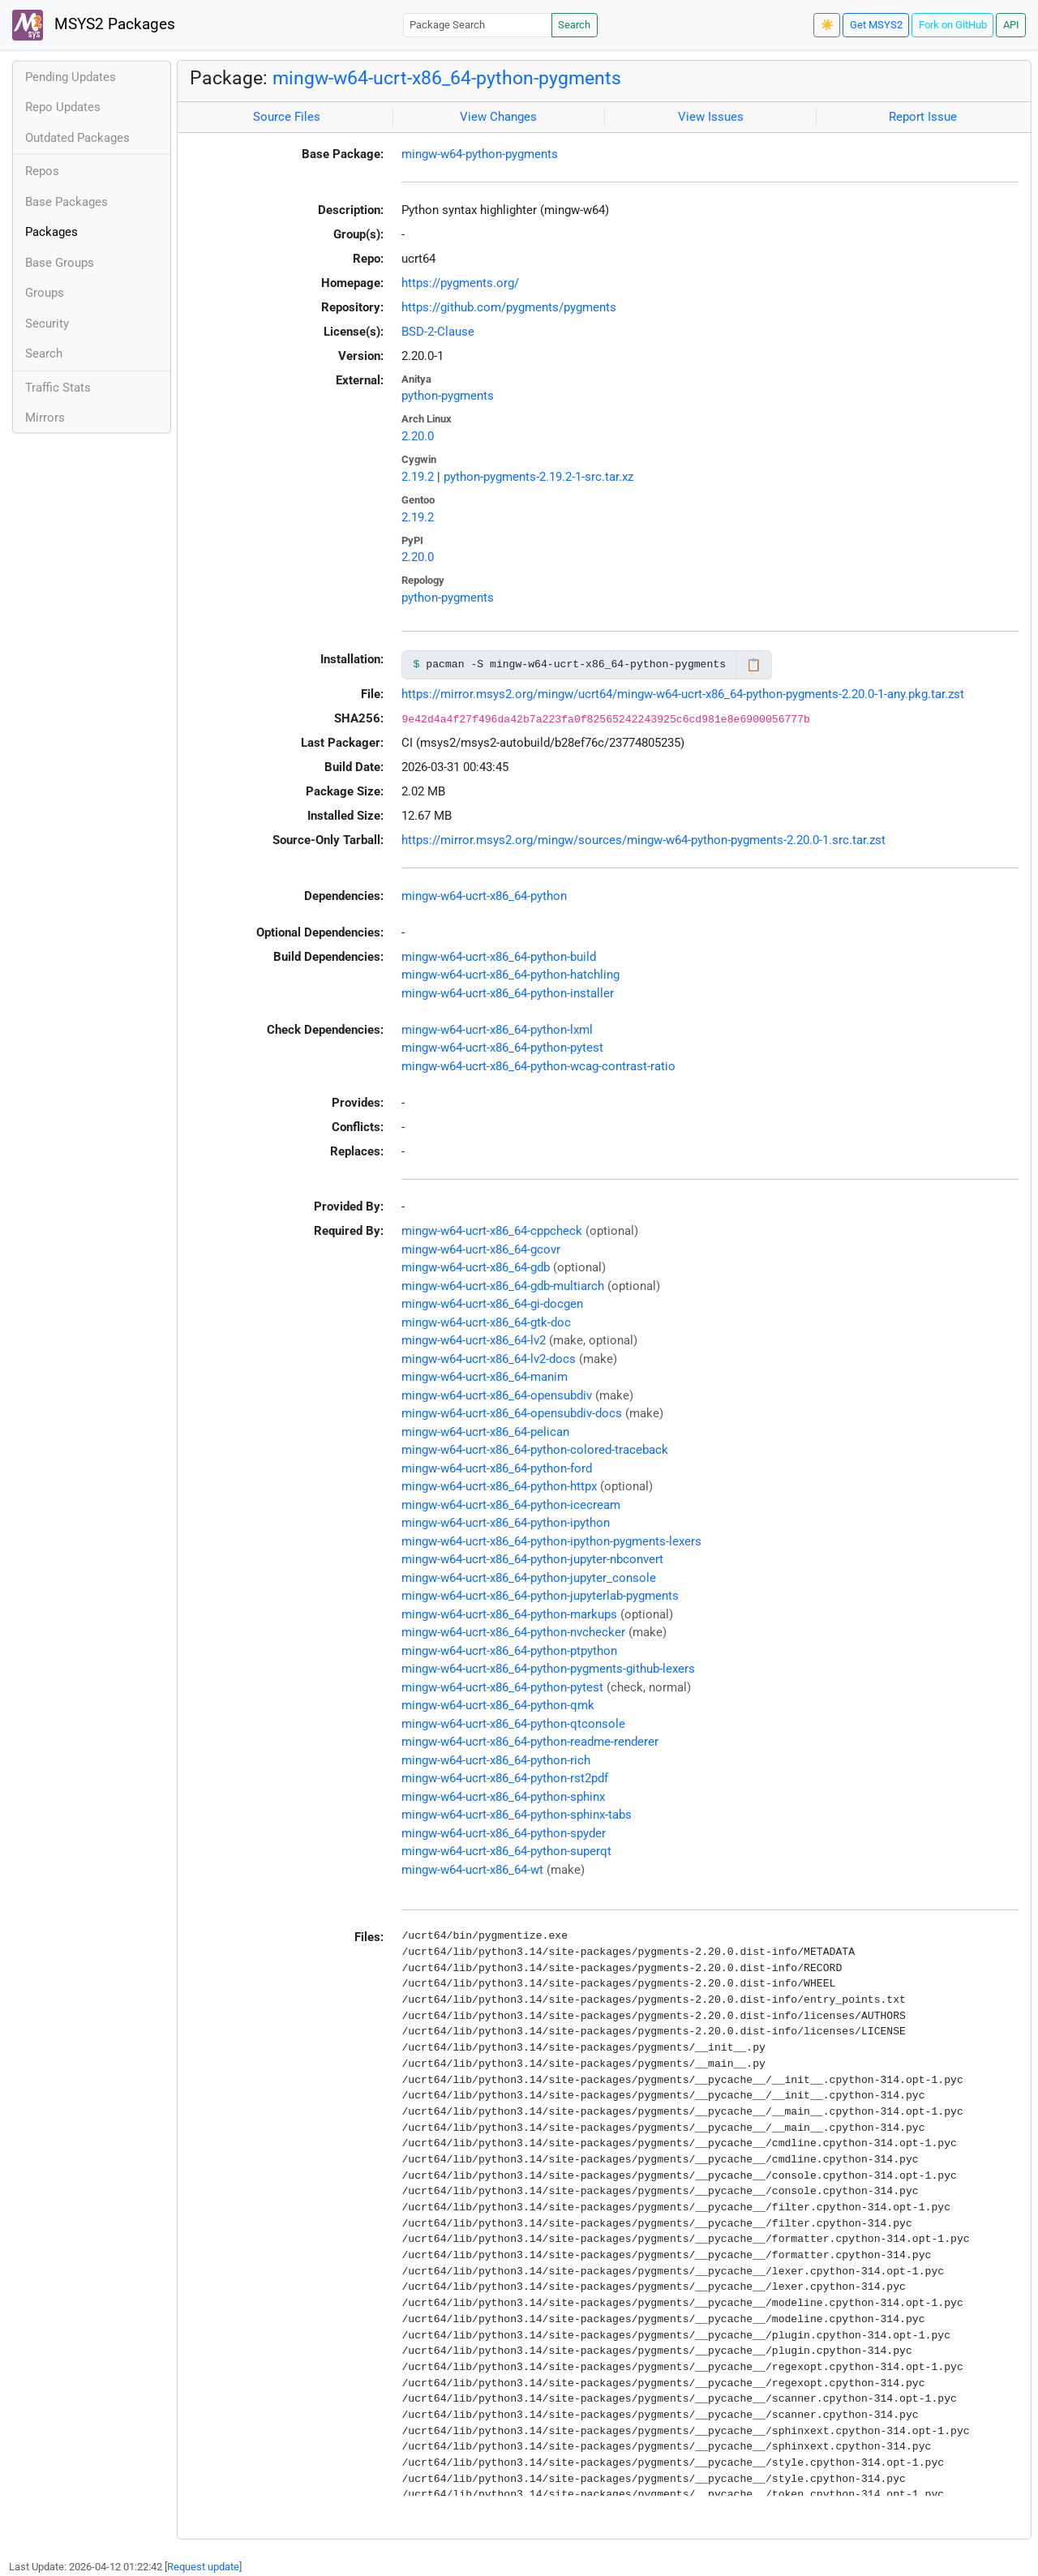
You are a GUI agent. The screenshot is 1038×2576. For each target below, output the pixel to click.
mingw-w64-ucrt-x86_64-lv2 (473, 1340)
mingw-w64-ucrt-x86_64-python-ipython (505, 1522)
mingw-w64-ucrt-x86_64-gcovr (480, 1249)
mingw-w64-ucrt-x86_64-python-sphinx (503, 1796)
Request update (203, 2567)
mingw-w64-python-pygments (479, 154)
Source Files (286, 116)
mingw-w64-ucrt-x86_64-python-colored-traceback (534, 1449)
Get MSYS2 (876, 25)
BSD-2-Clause (437, 331)
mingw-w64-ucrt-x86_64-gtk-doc (486, 1322)
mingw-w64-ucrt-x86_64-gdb (475, 1267)
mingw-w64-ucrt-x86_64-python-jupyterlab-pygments (540, 1595)
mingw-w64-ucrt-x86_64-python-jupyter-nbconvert (532, 1559)
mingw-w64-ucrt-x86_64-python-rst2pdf (504, 1778)
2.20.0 (417, 436)
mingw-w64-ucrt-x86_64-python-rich (495, 1760)
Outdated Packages (77, 138)
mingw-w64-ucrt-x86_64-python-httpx (499, 1486)
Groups (44, 292)
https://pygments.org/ (460, 283)
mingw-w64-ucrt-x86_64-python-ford (496, 1468)
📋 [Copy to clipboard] (753, 665)
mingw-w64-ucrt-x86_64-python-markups (509, 1614)
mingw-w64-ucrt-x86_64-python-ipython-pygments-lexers (551, 1541)
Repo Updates (63, 107)
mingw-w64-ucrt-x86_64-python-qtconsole (513, 1724)
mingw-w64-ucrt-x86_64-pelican (485, 1432)
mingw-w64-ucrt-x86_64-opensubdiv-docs (511, 1413)
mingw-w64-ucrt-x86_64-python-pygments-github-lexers (548, 1668)
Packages (51, 232)
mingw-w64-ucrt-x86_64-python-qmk (497, 1705)
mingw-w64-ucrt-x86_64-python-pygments (446, 77)
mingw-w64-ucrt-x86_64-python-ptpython (509, 1651)
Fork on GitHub (953, 25)
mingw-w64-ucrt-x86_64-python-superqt (506, 1851)
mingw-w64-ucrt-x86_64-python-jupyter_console (528, 1578)
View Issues (711, 116)
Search (574, 25)
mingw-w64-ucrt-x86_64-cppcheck (491, 1231)
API (1011, 25)
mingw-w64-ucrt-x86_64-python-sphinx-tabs (516, 1814)
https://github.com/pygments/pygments (508, 307)
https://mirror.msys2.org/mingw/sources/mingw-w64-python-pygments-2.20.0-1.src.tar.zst (643, 840)
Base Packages (66, 202)
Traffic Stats (58, 387)
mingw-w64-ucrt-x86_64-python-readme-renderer (529, 1741)
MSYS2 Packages (93, 25)
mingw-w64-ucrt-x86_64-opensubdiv (496, 1395)
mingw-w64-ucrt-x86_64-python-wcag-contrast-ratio (538, 1066)
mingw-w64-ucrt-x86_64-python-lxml (497, 1029)
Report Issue (923, 116)
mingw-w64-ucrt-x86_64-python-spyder (503, 1833)
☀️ (827, 25)
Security (47, 323)
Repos (42, 171)
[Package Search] (477, 24)
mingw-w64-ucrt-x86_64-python (484, 896)
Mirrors (45, 417)
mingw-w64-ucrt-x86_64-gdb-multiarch (502, 1286)
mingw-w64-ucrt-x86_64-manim (484, 1376)
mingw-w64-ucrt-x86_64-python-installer (507, 993)
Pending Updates (70, 77)
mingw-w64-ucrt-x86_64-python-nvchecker (513, 1632)
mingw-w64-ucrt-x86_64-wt (472, 1869)
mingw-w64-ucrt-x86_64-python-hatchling (510, 974)
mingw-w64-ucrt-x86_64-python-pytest (502, 1047)
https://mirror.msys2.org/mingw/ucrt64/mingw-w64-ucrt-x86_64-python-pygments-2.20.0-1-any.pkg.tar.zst (682, 694)
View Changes (498, 116)
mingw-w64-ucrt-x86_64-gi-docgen (492, 1304)
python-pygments (447, 395)
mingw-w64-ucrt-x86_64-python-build (498, 956)
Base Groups (59, 262)
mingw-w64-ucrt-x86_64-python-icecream (510, 1505)
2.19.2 (417, 476)
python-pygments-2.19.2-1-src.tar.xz (538, 476)
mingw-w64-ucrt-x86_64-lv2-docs (488, 1359)
